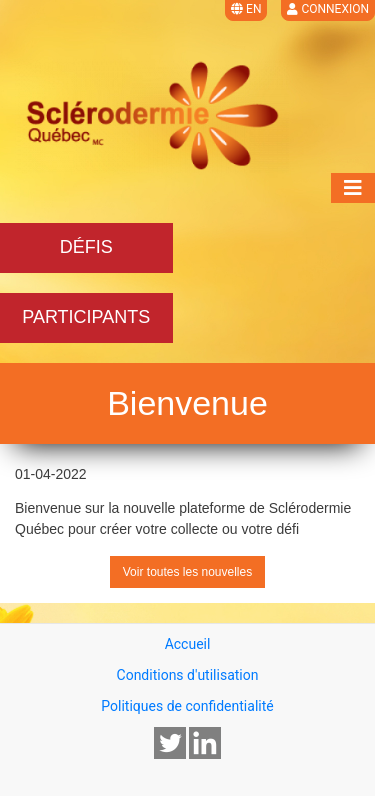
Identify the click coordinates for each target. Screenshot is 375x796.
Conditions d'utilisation (188, 675)
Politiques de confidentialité (187, 706)
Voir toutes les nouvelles (187, 572)
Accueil (188, 644)
